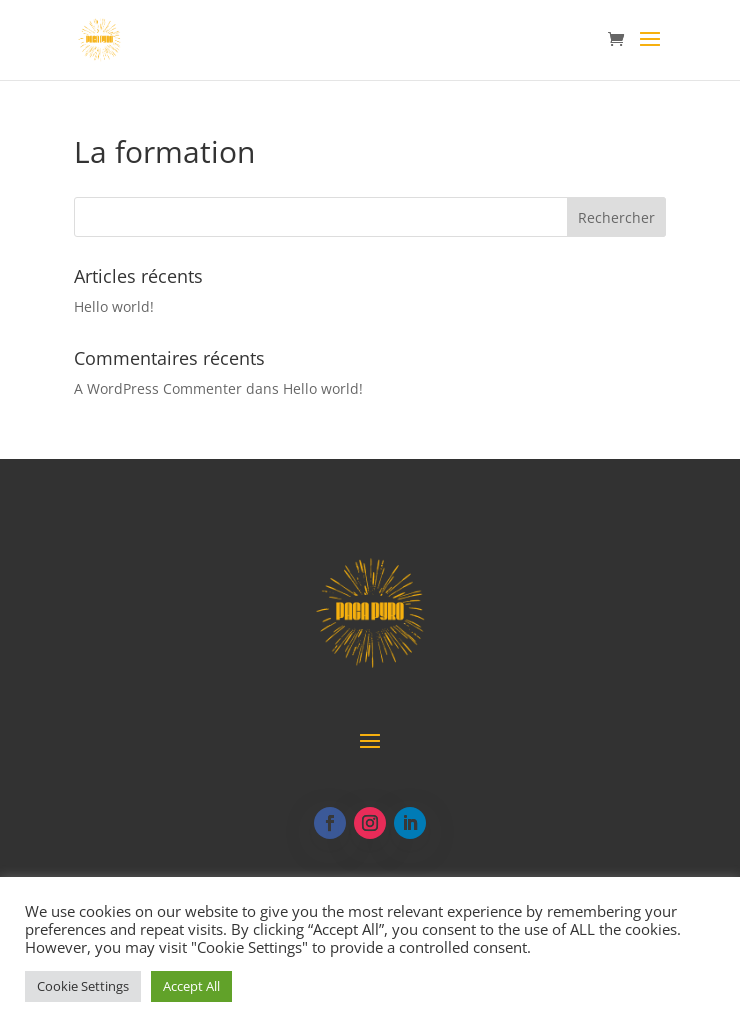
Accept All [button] (191, 986)
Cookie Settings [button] (83, 986)
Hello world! (114, 306)
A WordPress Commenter (158, 388)
